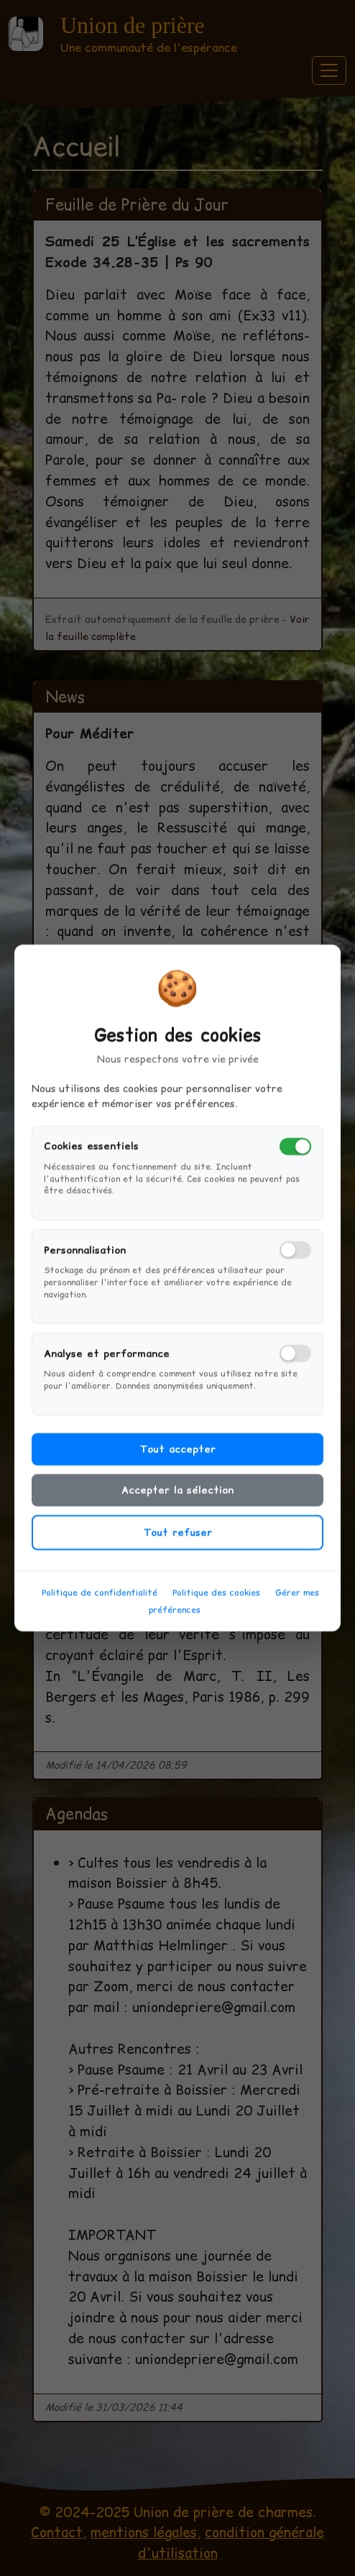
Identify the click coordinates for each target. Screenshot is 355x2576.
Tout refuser (177, 1551)
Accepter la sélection (177, 1508)
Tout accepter (177, 1467)
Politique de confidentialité (99, 1611)
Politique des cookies (216, 1611)
